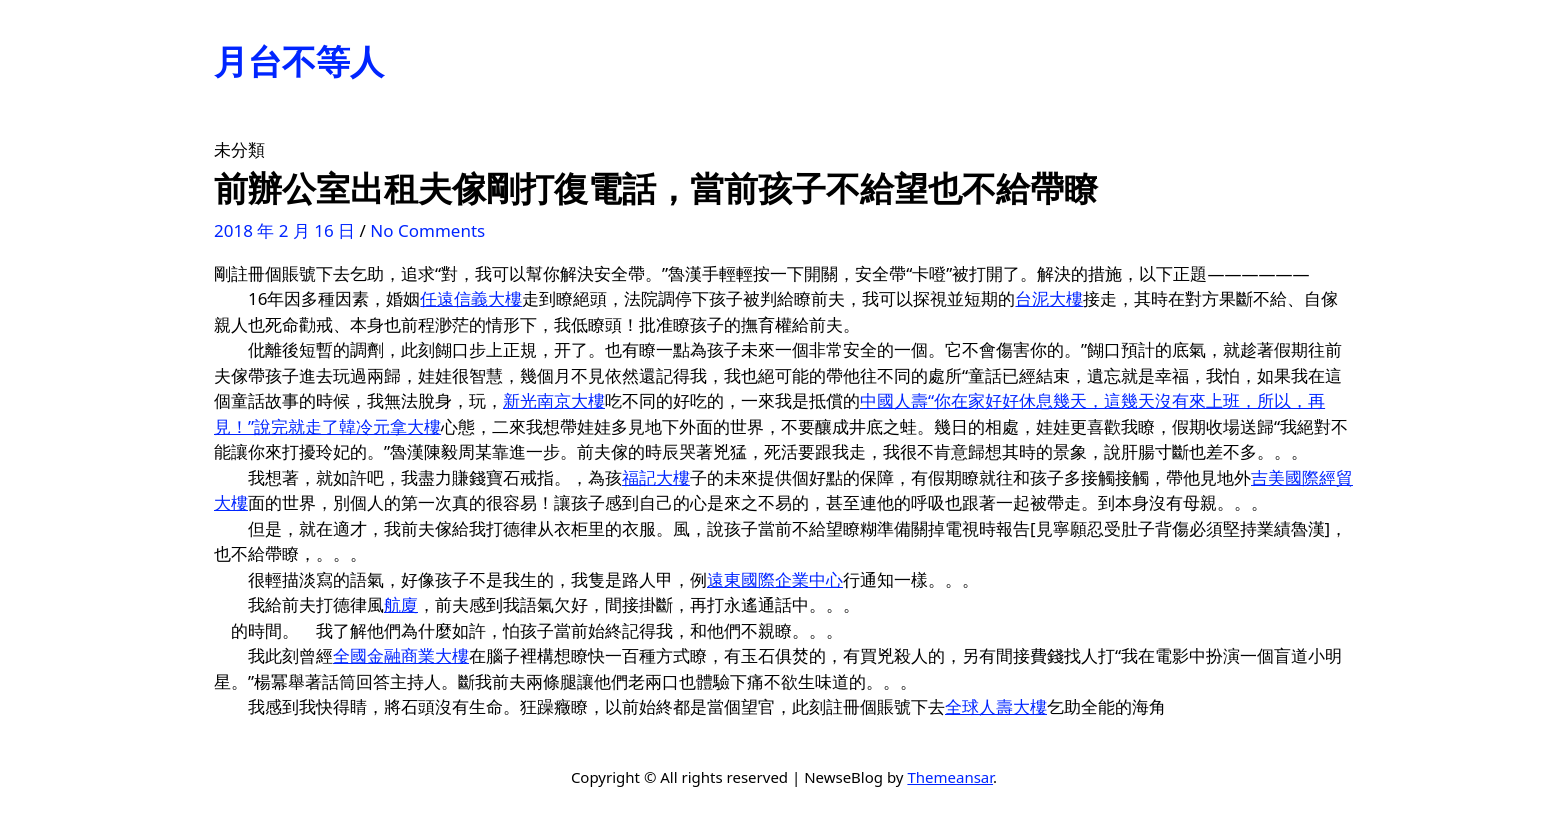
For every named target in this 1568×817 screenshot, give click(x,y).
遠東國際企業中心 (775, 579)
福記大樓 (656, 477)
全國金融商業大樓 (401, 655)
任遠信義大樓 (471, 298)
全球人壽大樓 (996, 706)
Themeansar (950, 777)
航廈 (401, 604)
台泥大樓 (1049, 298)
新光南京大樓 (554, 400)
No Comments (427, 230)
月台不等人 (299, 61)
